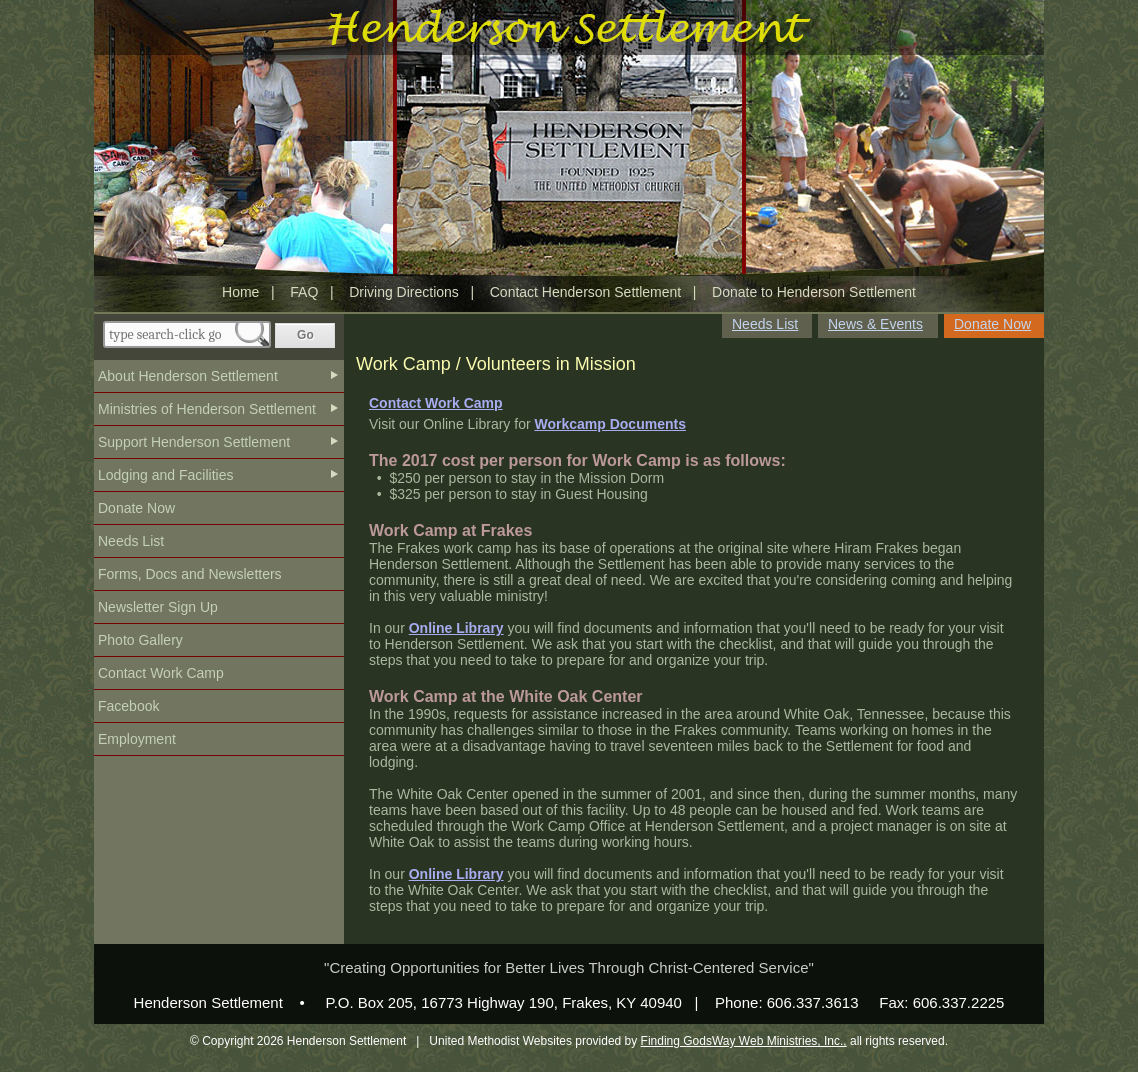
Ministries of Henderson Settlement (207, 409)
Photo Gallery (140, 640)
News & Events (875, 324)
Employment (137, 739)
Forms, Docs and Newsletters (190, 574)
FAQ (304, 292)
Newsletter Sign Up (158, 607)
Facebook (128, 706)
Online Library (456, 628)
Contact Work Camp (161, 673)
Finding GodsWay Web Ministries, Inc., (744, 1041)
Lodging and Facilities (165, 475)
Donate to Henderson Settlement (814, 292)
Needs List (131, 541)
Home (240, 292)
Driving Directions (404, 292)
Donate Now (136, 508)
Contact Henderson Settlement (585, 292)
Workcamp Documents (609, 424)
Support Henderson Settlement (194, 442)
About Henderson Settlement (188, 376)
